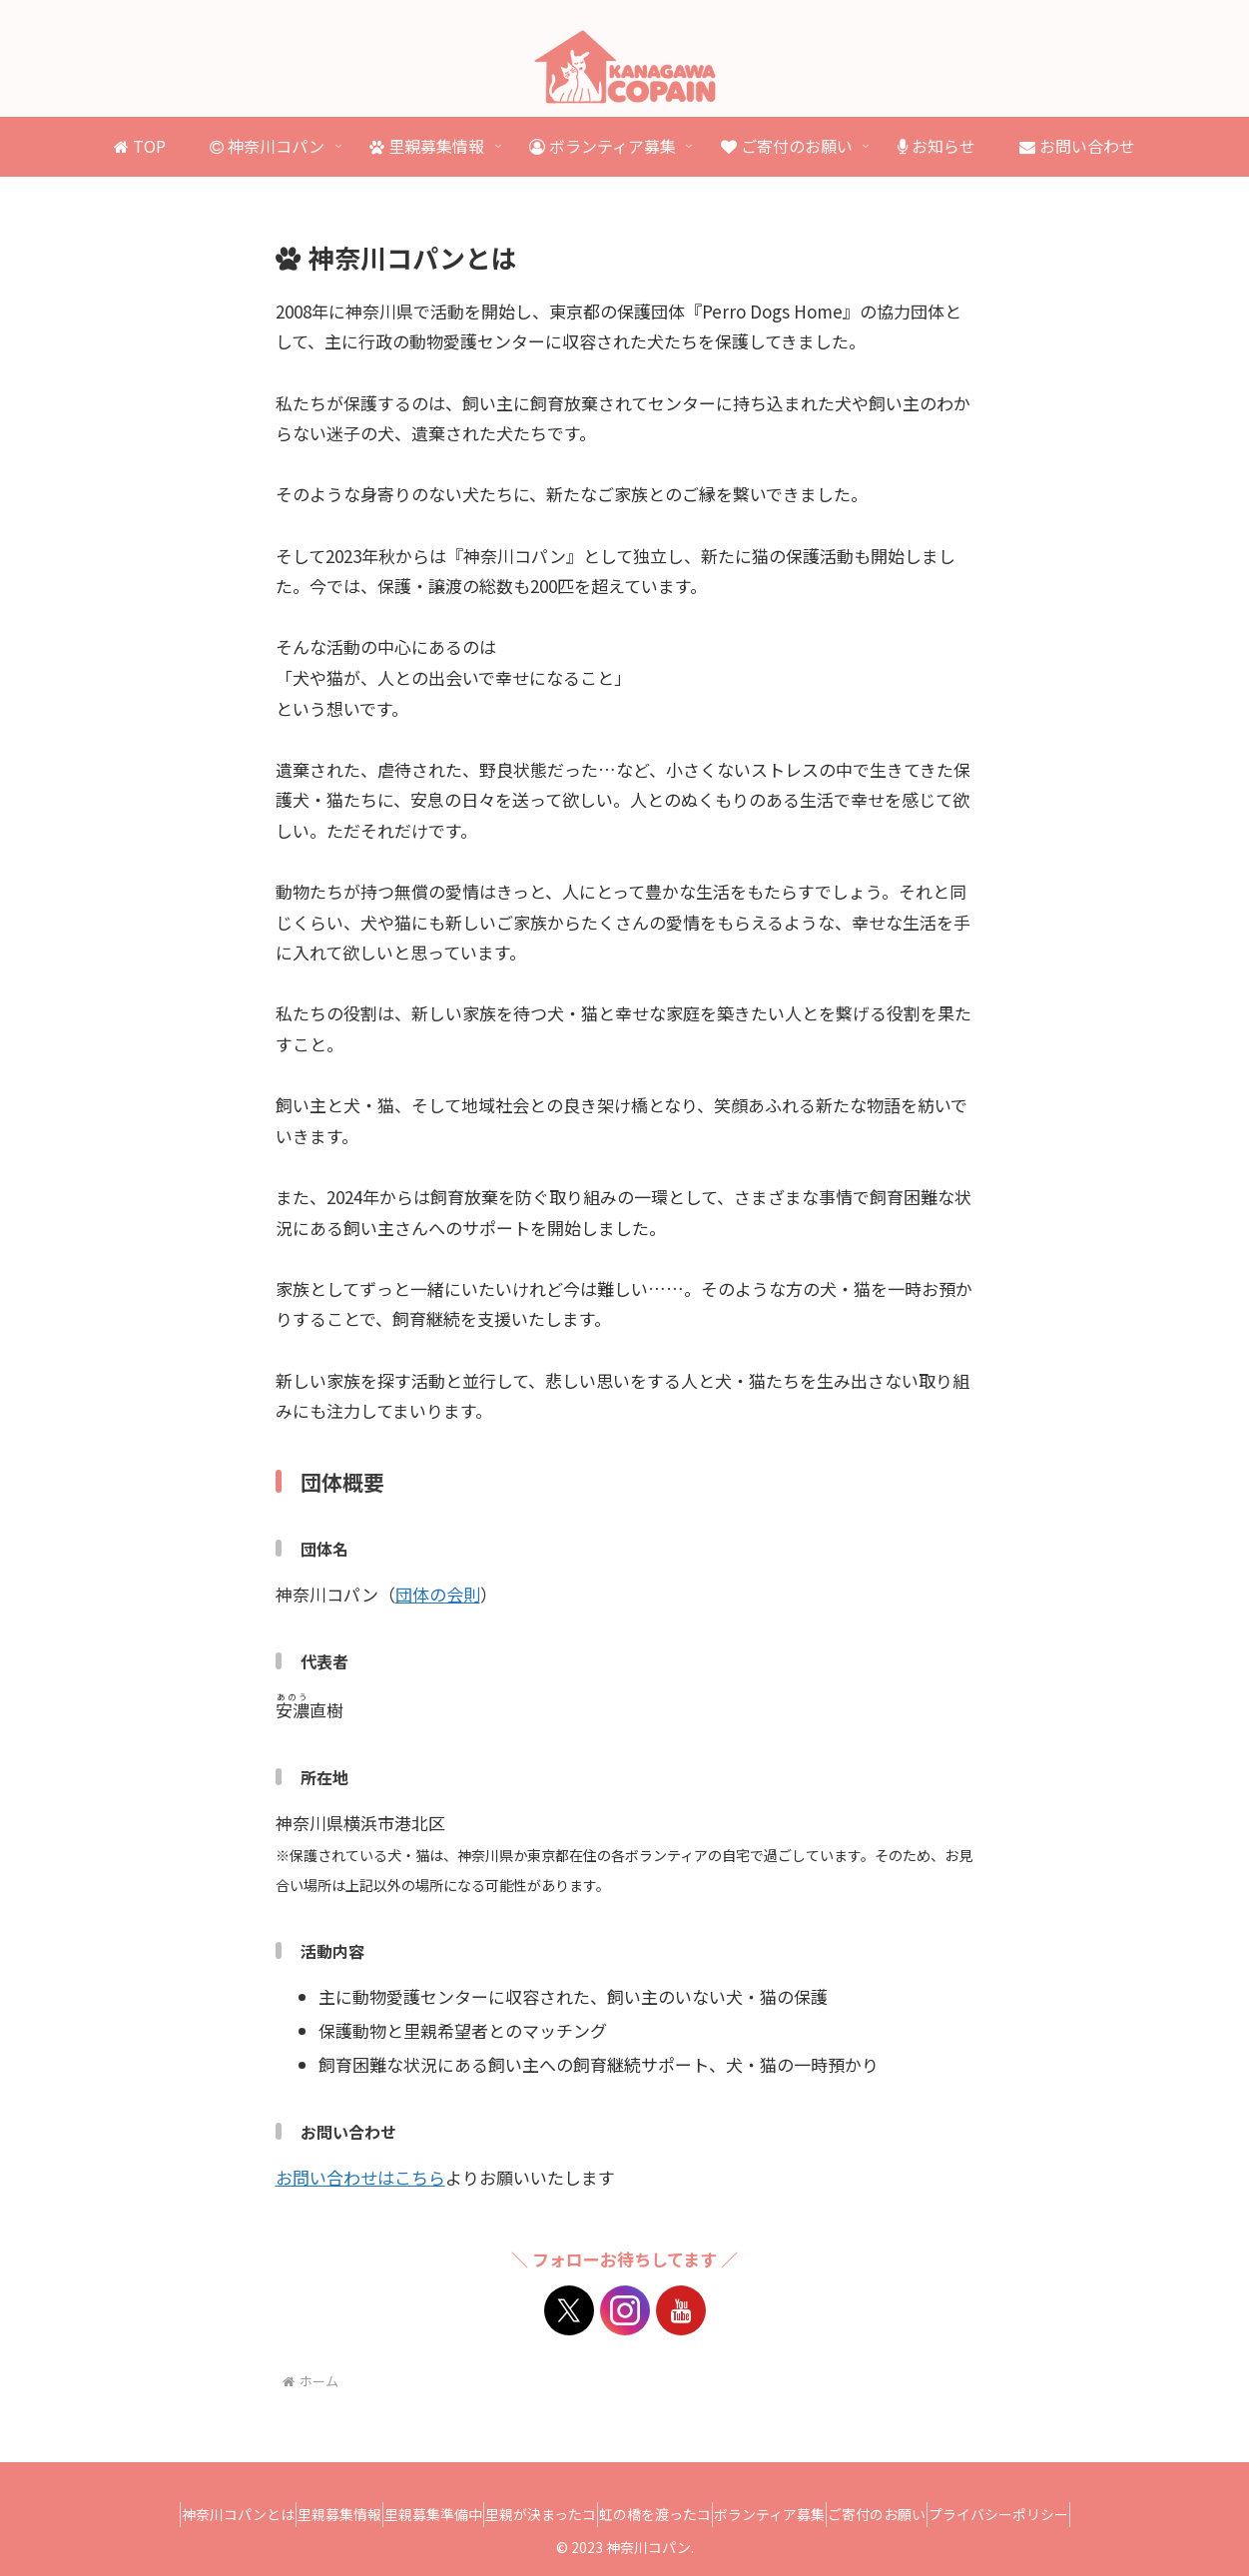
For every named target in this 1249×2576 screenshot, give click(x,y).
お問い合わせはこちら (360, 2177)
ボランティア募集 (796, 2514)
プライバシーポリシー (1061, 2514)
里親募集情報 (294, 2514)
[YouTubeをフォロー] (681, 2310)
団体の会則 (437, 1594)
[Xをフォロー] (569, 2310)
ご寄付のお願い (921, 2514)
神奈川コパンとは (175, 2514)
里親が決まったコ (531, 2514)
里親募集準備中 (406, 2514)
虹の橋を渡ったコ (664, 2514)
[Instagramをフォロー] (625, 2310)
